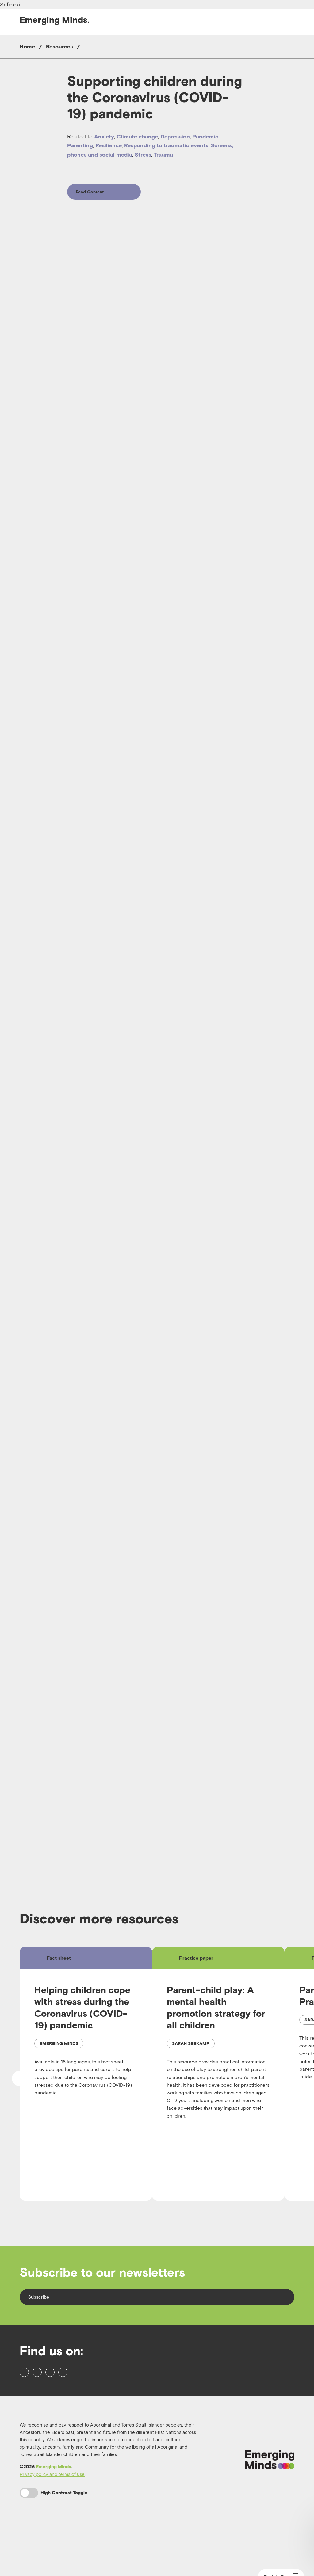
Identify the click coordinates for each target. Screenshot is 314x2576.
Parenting (80, 145)
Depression (175, 136)
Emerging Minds (53, 2512)
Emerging (55, 20)
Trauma (163, 154)
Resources (59, 46)
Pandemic (205, 136)
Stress (143, 154)
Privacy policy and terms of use (52, 2520)
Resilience (108, 145)
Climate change (137, 136)
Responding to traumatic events (166, 145)
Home (27, 46)
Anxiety (104, 136)
